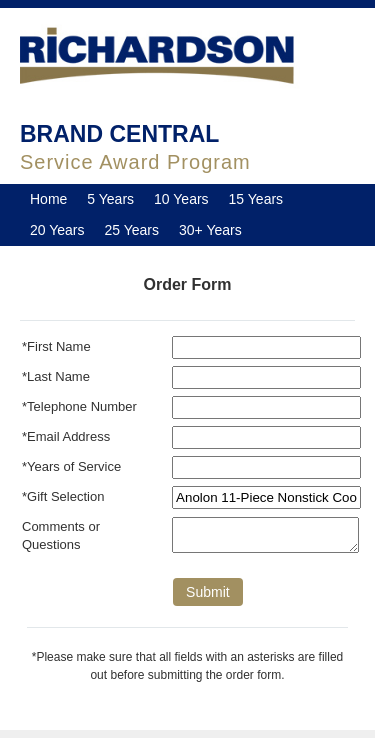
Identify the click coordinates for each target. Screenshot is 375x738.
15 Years (256, 199)
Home (48, 199)
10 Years (181, 199)
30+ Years (210, 230)
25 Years (132, 230)
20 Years (57, 230)
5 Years (110, 199)
